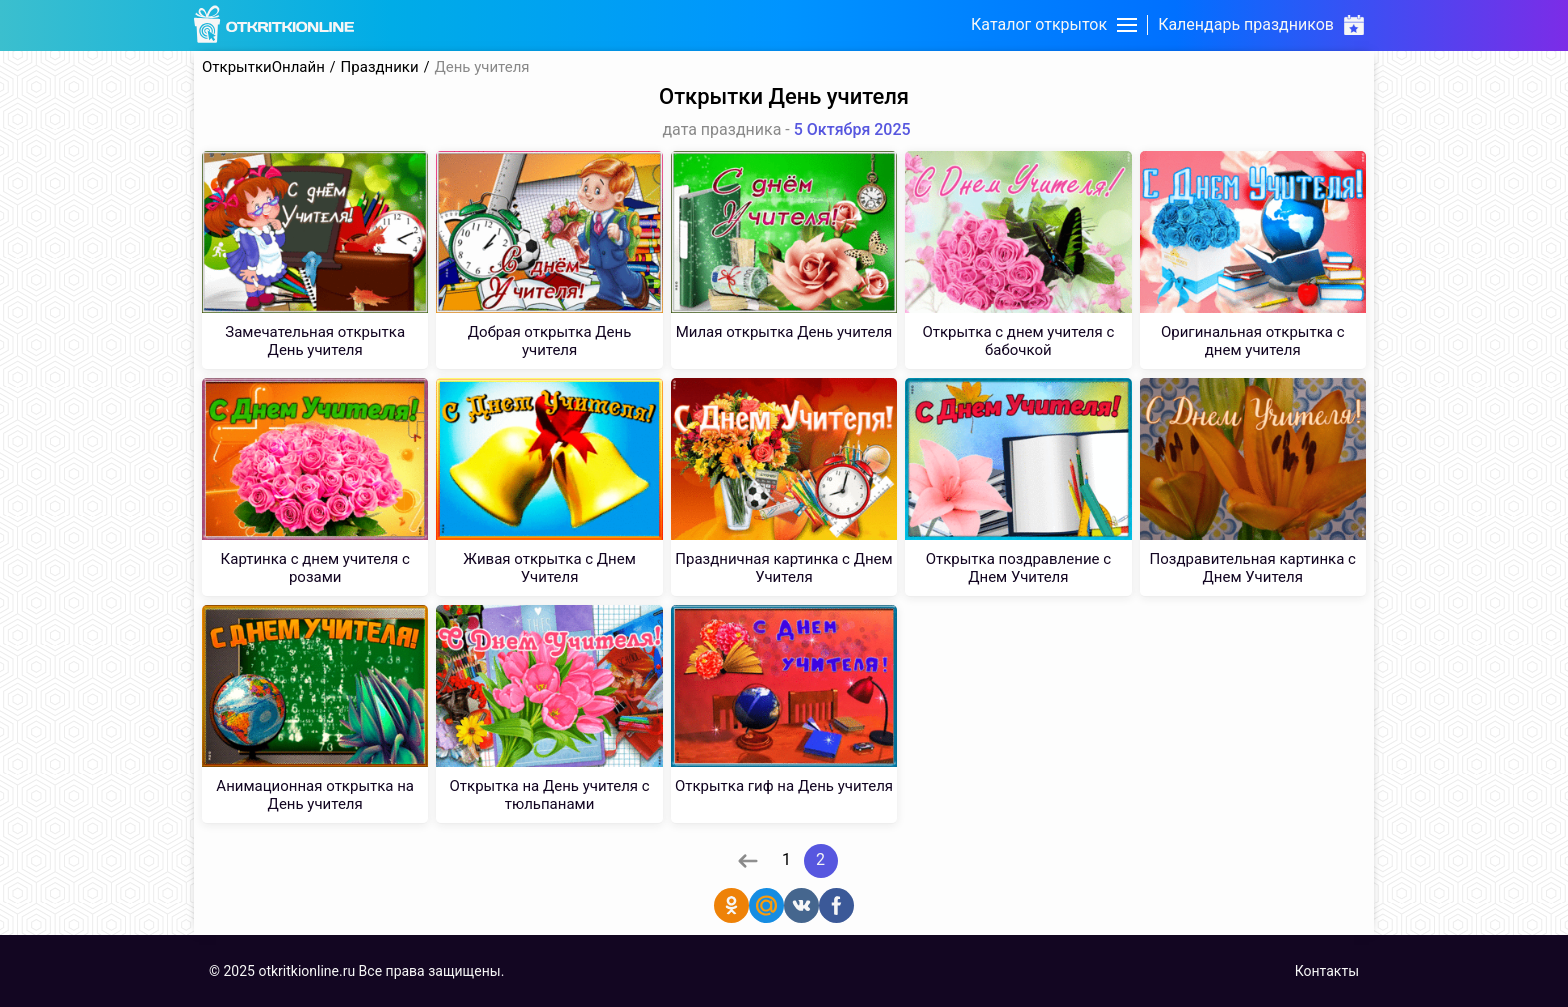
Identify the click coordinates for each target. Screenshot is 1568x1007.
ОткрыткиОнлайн (263, 67)
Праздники (380, 67)
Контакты (1327, 971)
